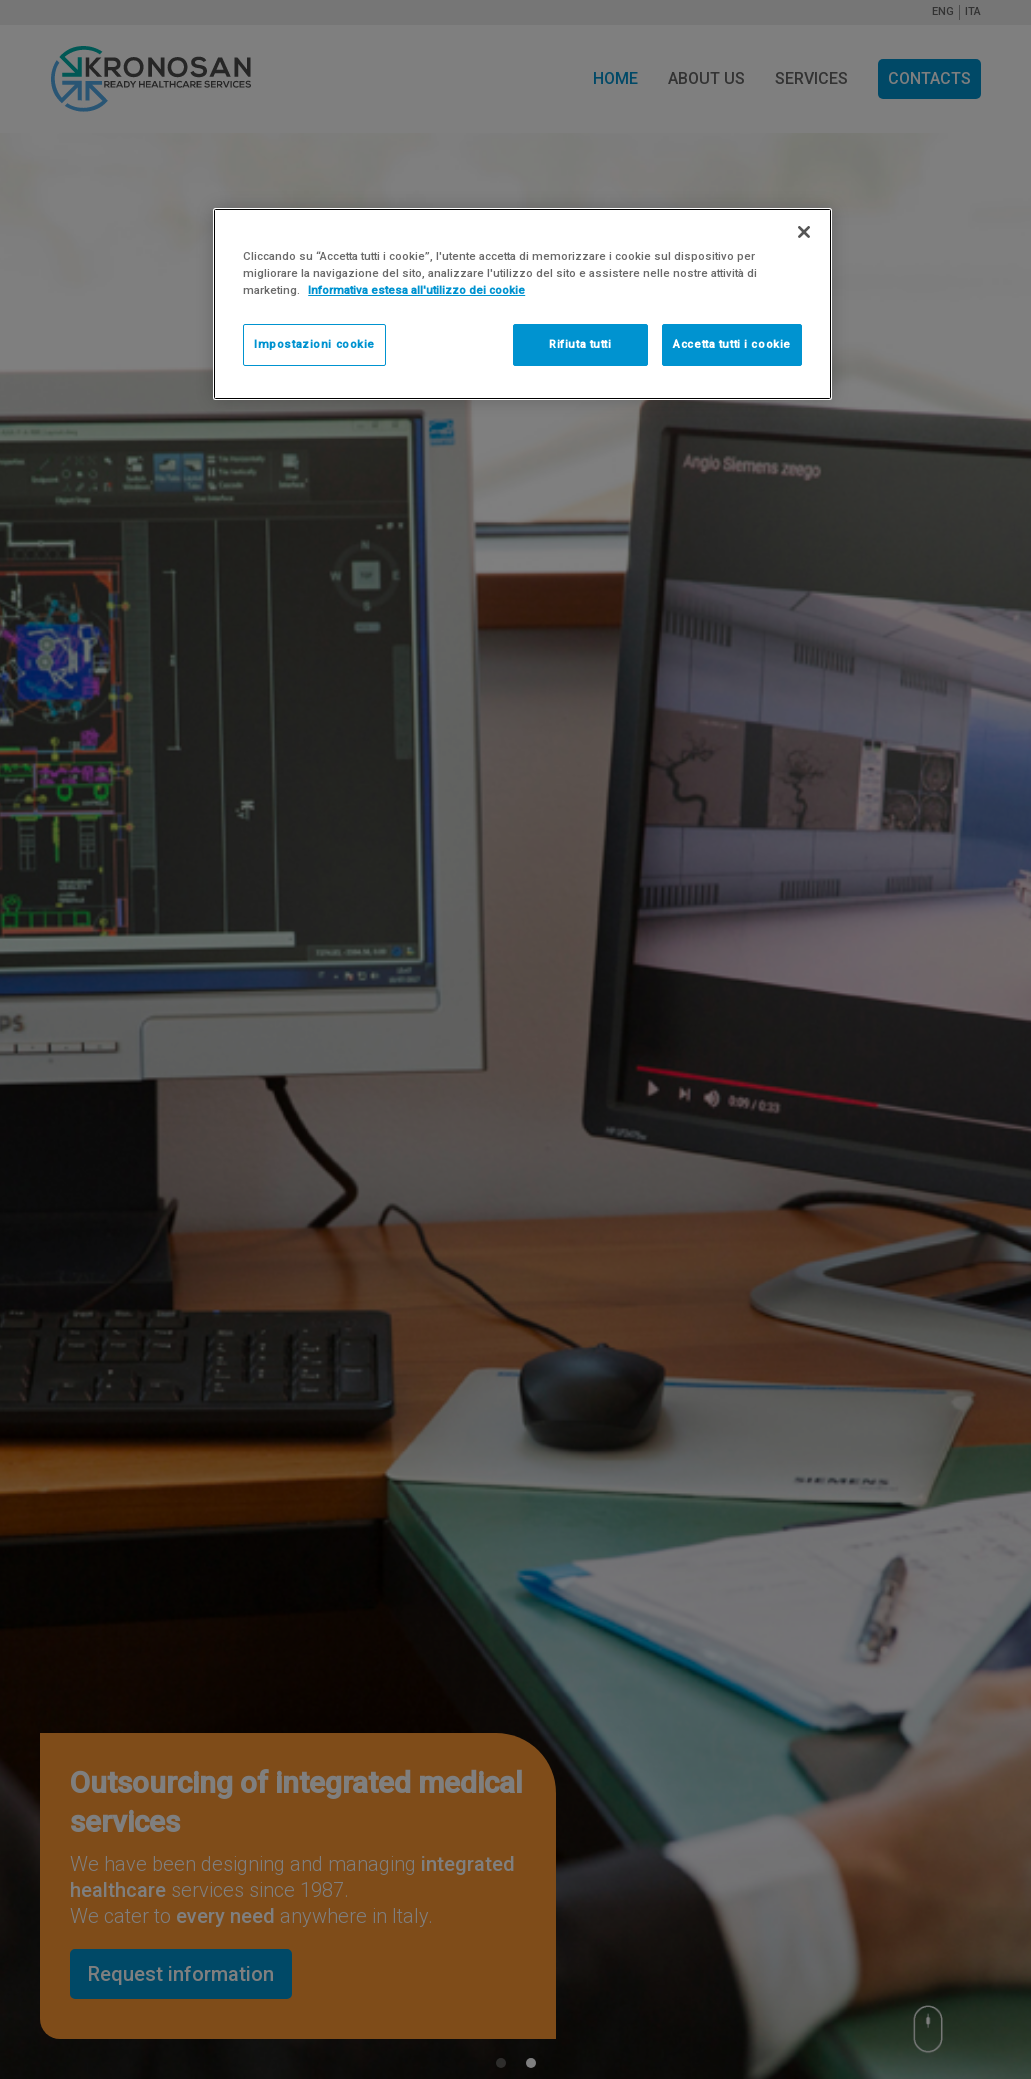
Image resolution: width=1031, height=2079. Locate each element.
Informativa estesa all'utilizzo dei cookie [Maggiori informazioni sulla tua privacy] (416, 290)
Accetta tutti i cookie (732, 344)
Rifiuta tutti (580, 344)
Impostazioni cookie (314, 344)
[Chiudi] (804, 232)
